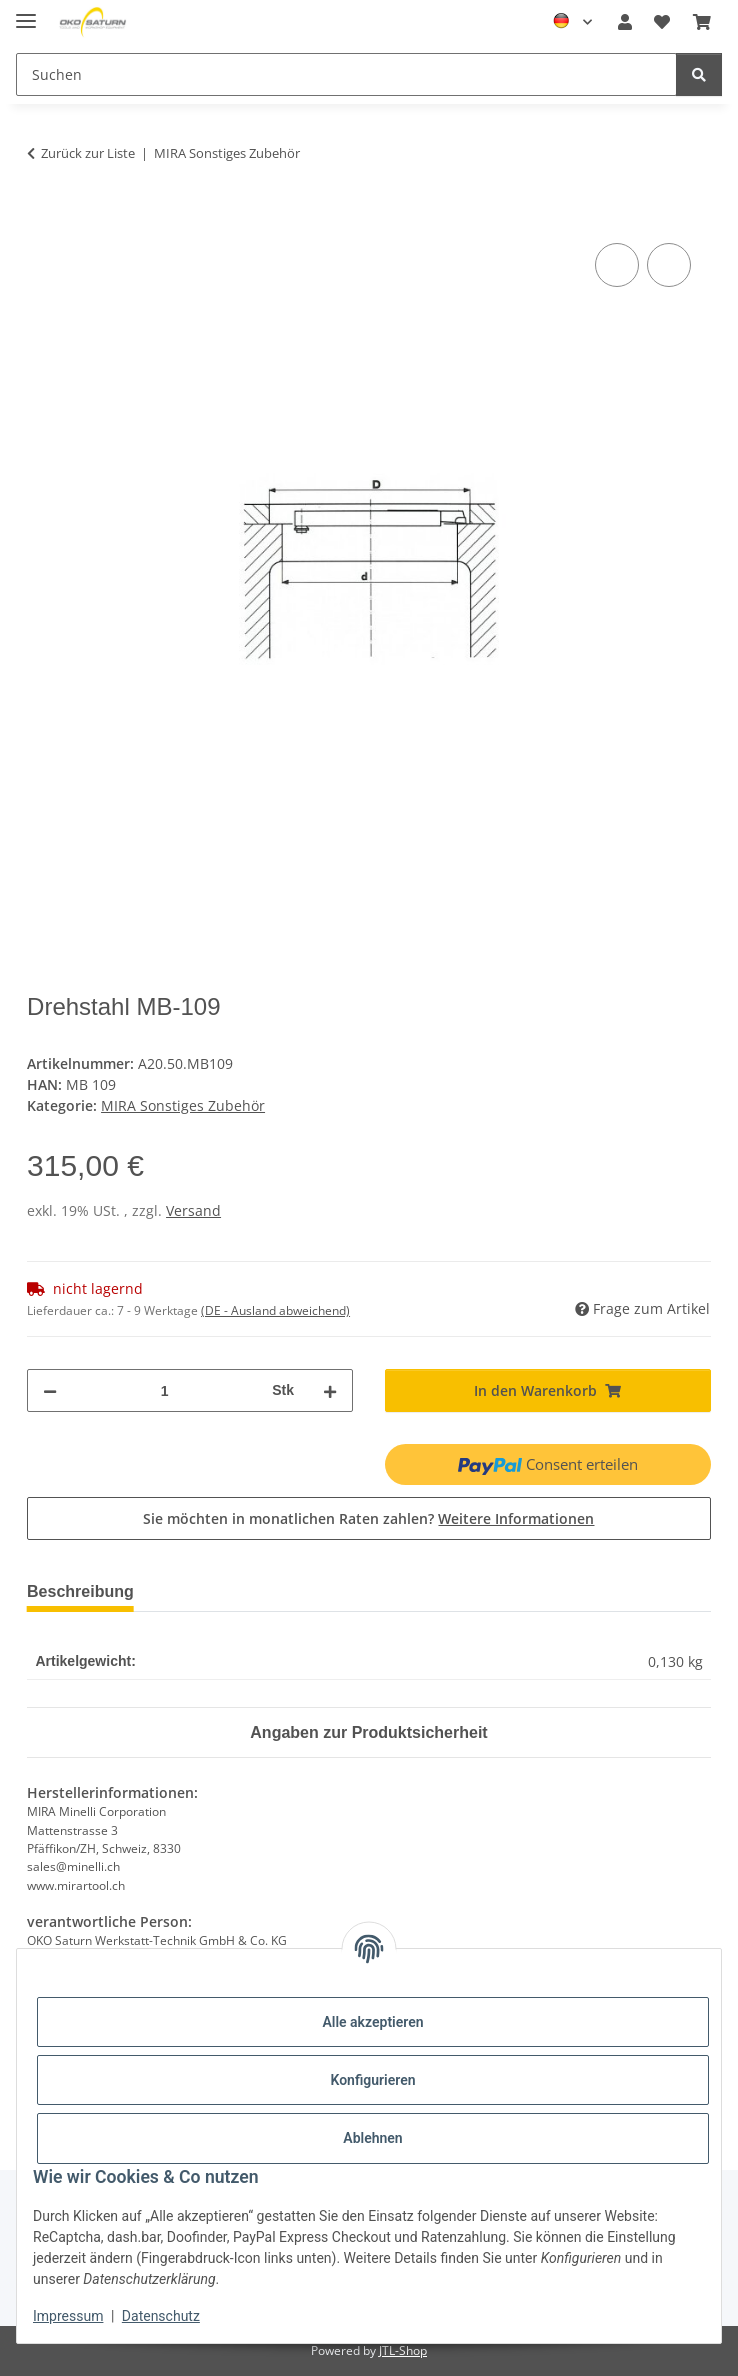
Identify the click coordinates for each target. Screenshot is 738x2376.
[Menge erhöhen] (330, 1390)
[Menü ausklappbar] (26, 12)
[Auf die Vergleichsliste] (617, 265)
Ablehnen (372, 2138)
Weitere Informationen (516, 1518)
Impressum (68, 2316)
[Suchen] (699, 74)
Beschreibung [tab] (85, 1591)
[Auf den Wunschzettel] (669, 265)
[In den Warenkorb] (43, 216)
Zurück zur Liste (88, 153)
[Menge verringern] (50, 1390)
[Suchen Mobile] (346, 74)
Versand (193, 1210)
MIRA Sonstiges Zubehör (183, 1105)
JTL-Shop (403, 2350)
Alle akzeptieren (372, 2022)
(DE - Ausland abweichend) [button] (275, 1310)
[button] (625, 22)
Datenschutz (161, 2316)
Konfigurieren (372, 2080)
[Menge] (163, 1390)
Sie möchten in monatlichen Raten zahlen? (368, 1518)
